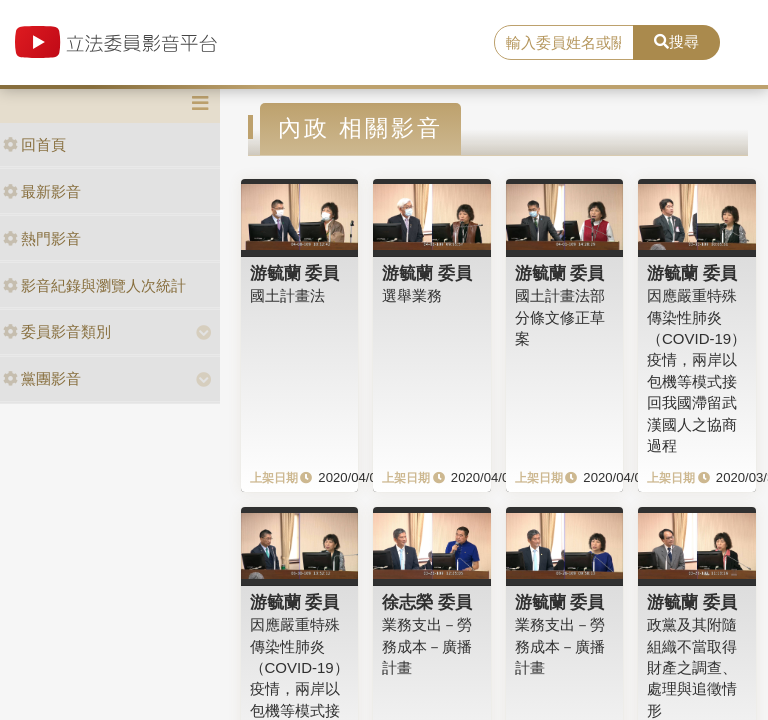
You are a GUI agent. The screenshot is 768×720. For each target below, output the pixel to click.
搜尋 (676, 41)
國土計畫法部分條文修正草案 (560, 317)
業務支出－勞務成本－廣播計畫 (427, 646)
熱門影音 (42, 238)
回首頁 (34, 144)
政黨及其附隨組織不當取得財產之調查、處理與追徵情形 (692, 667)
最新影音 (42, 191)
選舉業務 (412, 295)
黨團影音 (42, 378)
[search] (564, 43)
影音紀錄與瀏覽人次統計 (94, 285)
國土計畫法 (287, 295)
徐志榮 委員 (427, 602)
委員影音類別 (57, 331)
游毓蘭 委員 (295, 273)
